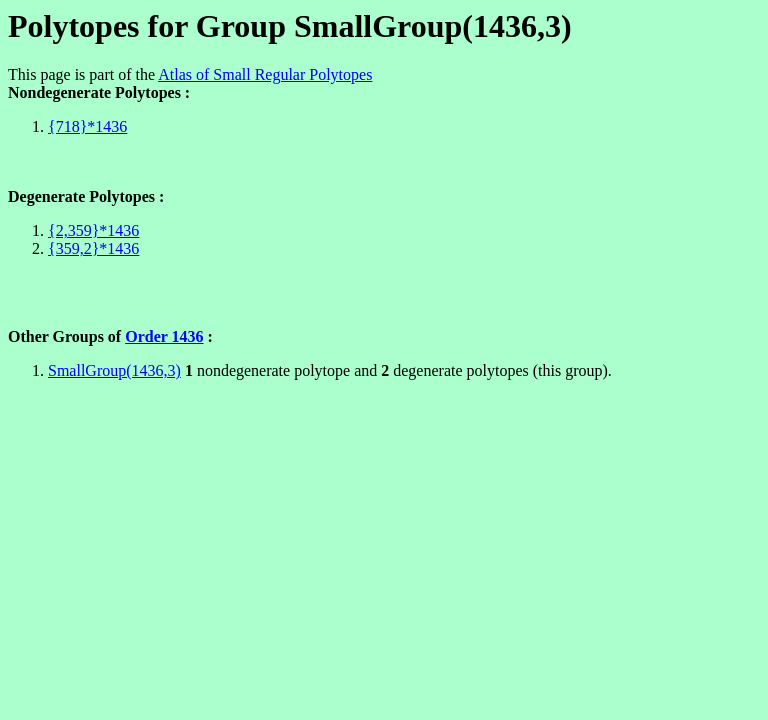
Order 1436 (164, 336)
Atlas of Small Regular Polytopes (265, 74)
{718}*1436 (87, 126)
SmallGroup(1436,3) (114, 370)
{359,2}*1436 (93, 248)
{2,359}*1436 (93, 230)
